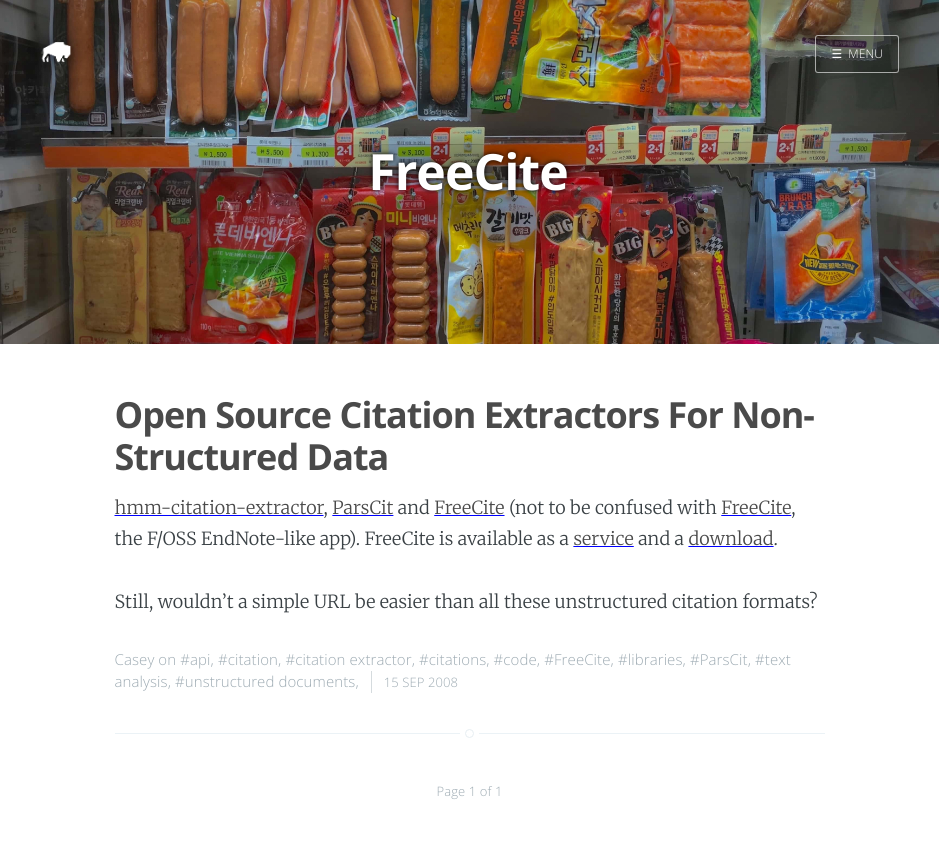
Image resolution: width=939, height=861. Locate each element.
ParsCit (362, 507)
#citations (452, 660)
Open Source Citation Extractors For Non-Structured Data (464, 435)
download (730, 538)
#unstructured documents (265, 682)
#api (195, 660)
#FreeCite (577, 660)
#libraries (650, 660)
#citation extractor (348, 660)
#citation (248, 660)
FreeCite (469, 507)
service (603, 538)
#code (515, 660)
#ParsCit (719, 660)
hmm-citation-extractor (219, 507)
